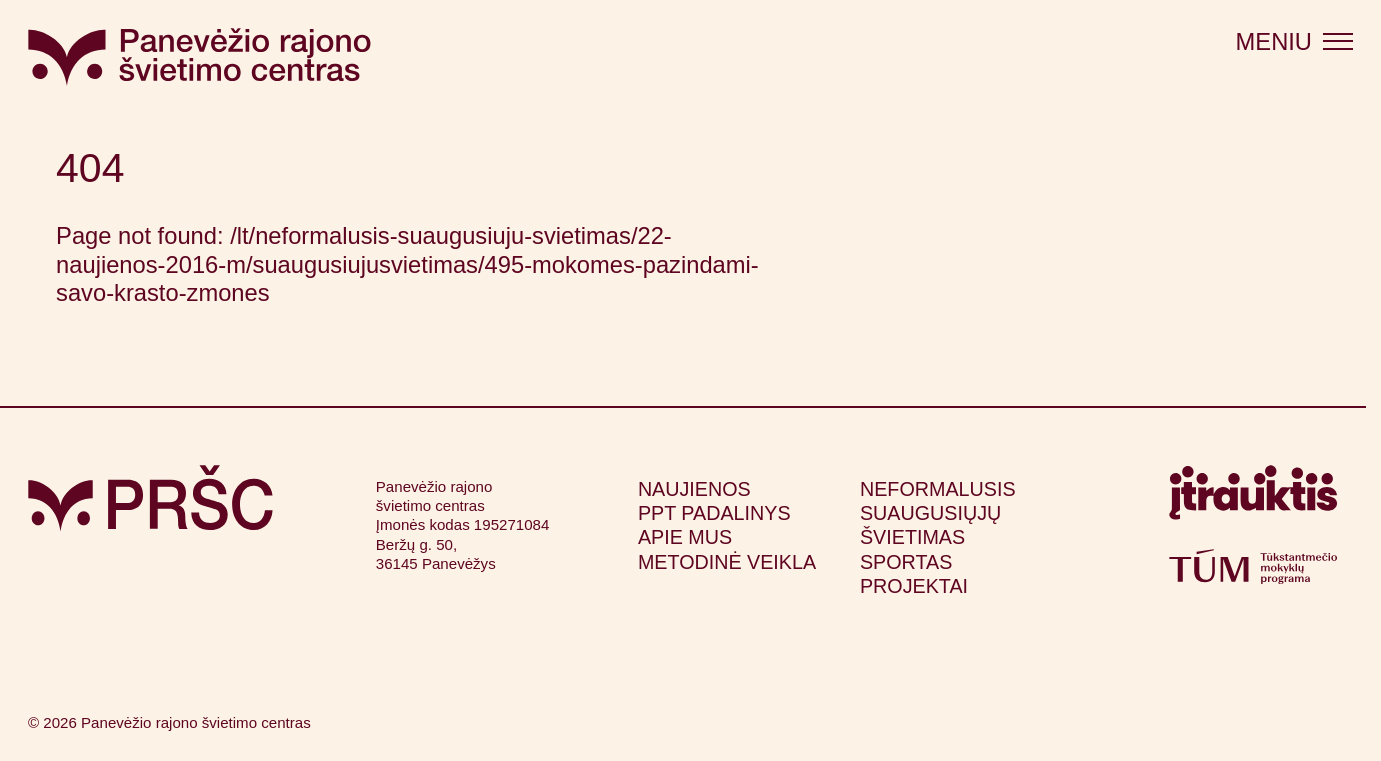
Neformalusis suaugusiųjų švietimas (938, 513)
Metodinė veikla (727, 562)
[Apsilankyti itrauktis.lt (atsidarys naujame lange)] (1253, 499)
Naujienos (694, 489)
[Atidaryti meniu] (1294, 42)
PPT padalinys (714, 513)
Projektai (914, 586)
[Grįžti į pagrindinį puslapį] (150, 498)
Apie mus (685, 537)
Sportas (906, 562)
